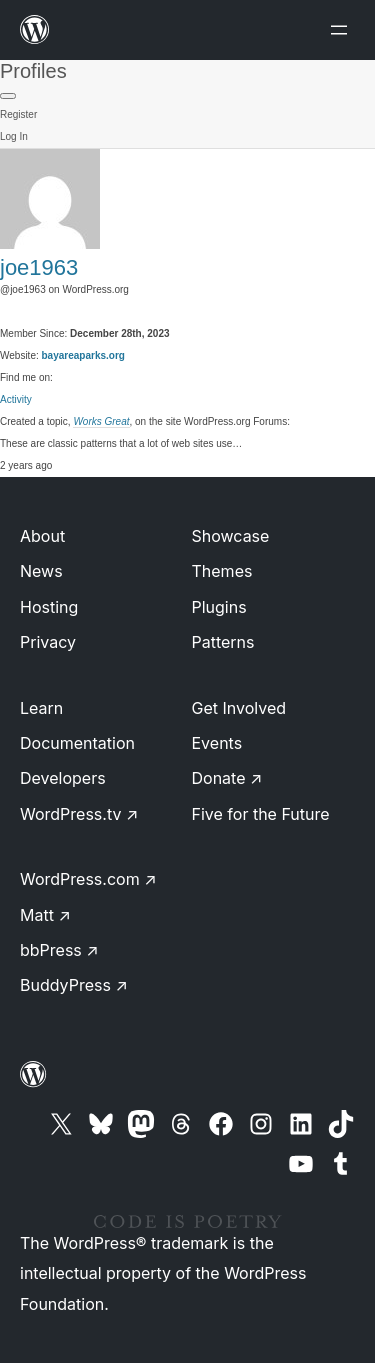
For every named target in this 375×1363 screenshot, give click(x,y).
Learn (41, 708)
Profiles (33, 71)
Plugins (219, 607)
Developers (63, 778)
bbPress (59, 950)
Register (18, 114)
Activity (16, 399)
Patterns (223, 642)
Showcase (231, 536)
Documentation (77, 743)
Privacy (48, 642)
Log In (14, 136)
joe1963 (39, 267)
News (41, 571)
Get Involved (239, 708)
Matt (45, 915)
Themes (222, 571)
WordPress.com (88, 879)
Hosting (49, 607)
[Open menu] (343, 30)
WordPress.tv (79, 814)
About (42, 536)
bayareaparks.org (83, 355)
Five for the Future (261, 814)
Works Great (101, 421)
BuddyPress (74, 985)
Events (217, 743)
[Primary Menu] (8, 96)
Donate (227, 778)
